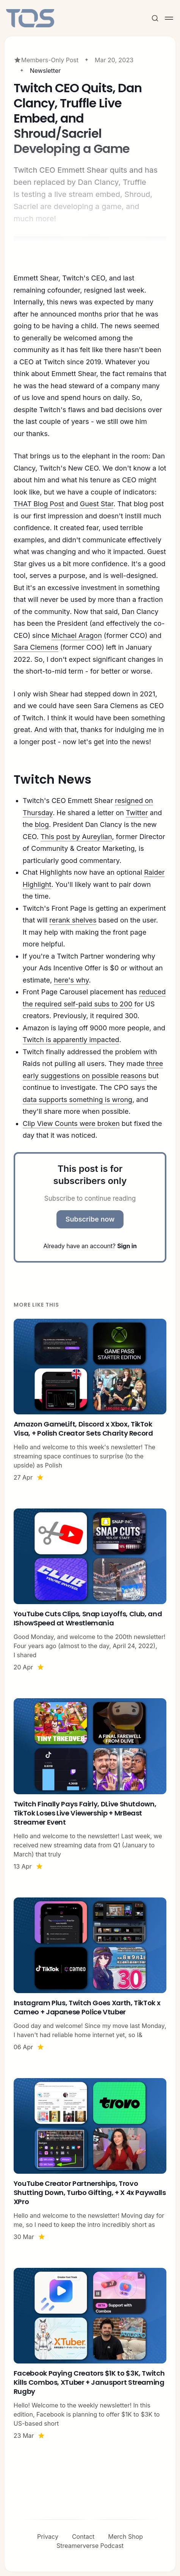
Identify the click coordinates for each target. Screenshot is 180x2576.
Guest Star (96, 504)
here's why (71, 980)
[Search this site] (155, 18)
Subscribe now (90, 1219)
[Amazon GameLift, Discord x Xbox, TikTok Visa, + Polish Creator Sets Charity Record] (90, 1400)
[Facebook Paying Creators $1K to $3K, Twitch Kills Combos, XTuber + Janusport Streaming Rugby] (90, 2354)
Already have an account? (89, 1246)
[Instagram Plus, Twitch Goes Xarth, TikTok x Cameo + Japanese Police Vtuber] (90, 1974)
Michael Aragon (76, 635)
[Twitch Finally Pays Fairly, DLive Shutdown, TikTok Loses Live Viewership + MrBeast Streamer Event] (90, 1784)
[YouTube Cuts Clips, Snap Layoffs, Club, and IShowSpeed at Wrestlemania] (90, 1590)
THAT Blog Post (39, 504)
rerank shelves (72, 920)
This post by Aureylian (76, 837)
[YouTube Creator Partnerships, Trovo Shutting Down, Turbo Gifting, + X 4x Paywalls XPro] (90, 2160)
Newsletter (45, 70)
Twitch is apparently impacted (71, 1040)
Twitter (137, 813)
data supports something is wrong (77, 1100)
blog (42, 824)
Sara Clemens (36, 647)
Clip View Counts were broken (71, 1123)
